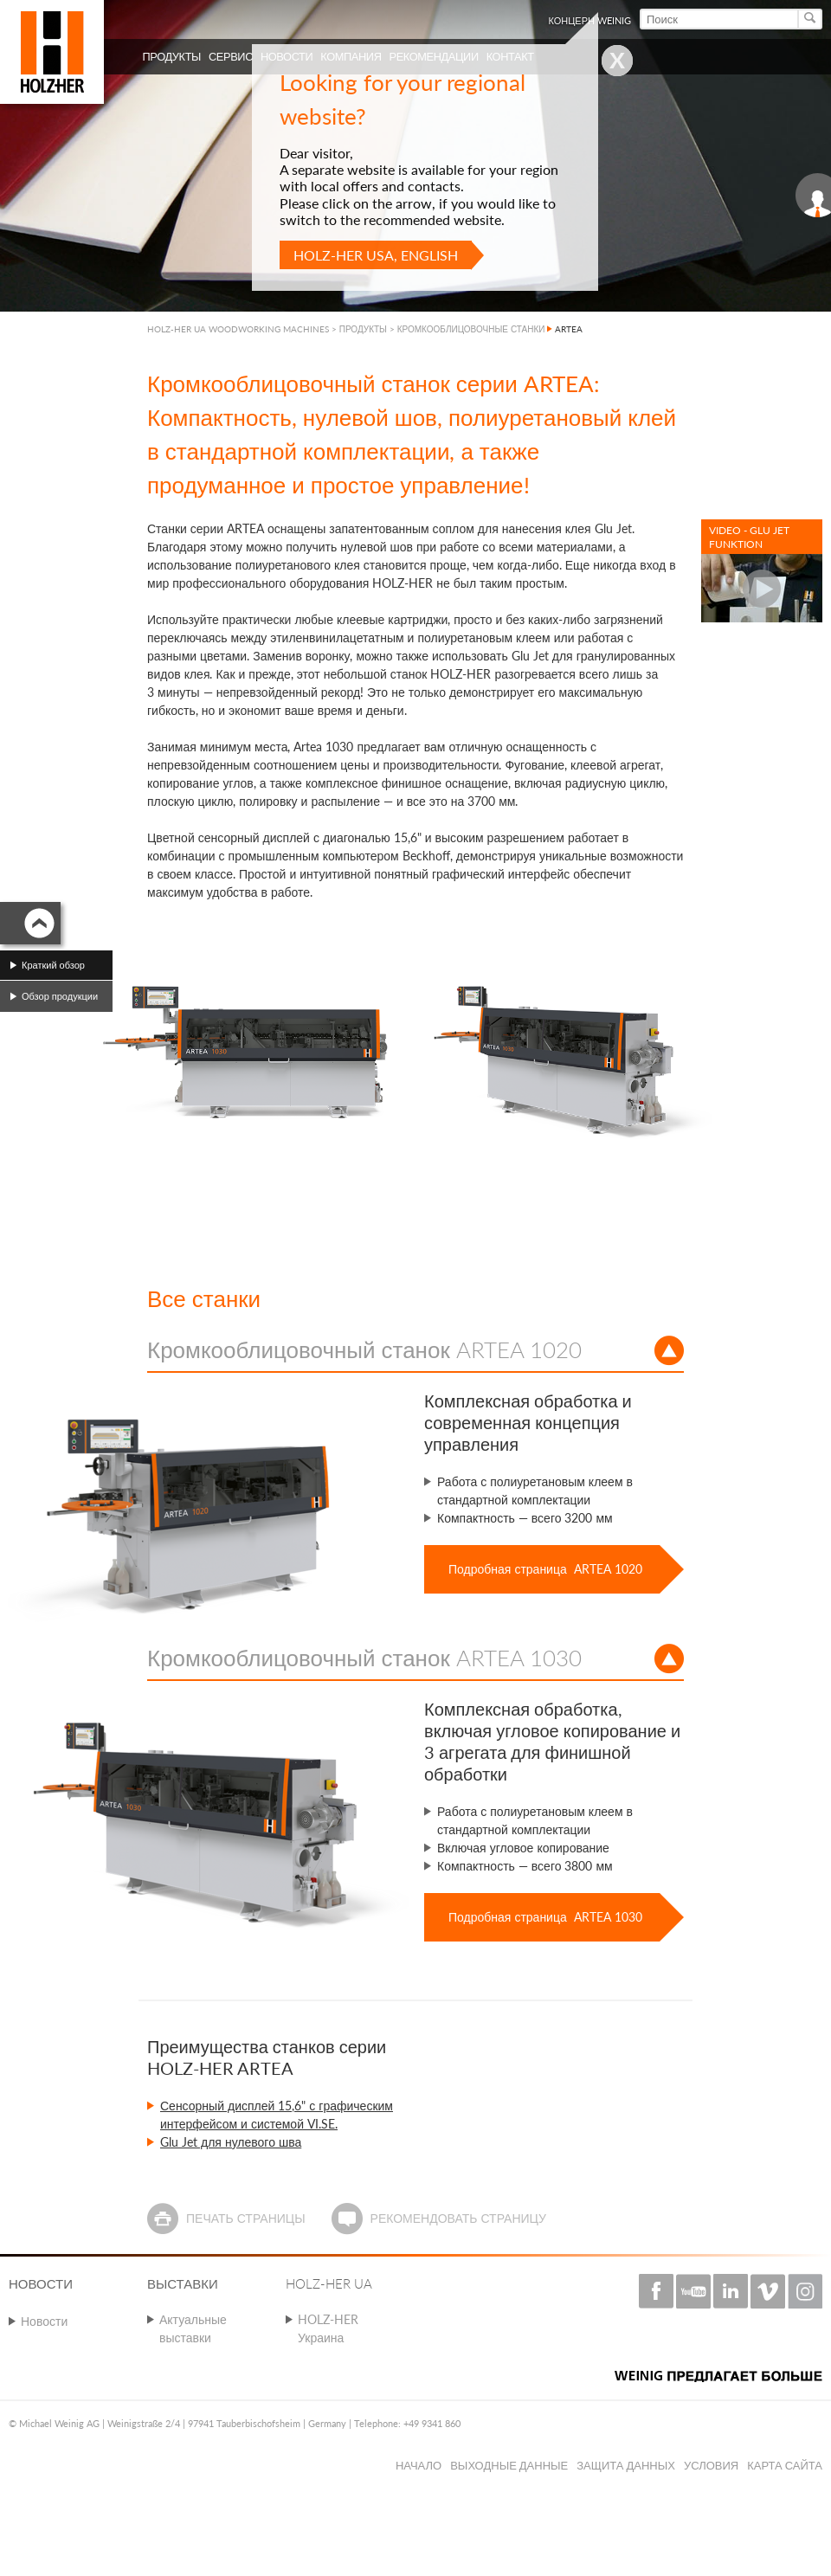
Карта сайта (784, 2465)
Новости (44, 2321)
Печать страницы (246, 2218)
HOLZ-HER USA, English (375, 255)
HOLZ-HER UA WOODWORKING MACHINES (238, 329)
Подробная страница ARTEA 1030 (545, 1916)
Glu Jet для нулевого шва (230, 2142)
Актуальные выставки (193, 2328)
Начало (418, 2465)
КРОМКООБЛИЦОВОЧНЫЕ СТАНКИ (471, 329)
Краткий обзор (53, 964)
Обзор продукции (60, 995)
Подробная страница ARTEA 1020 (545, 1569)
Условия (711, 2465)
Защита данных (626, 2465)
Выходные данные (509, 2465)
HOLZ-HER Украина (328, 2328)
